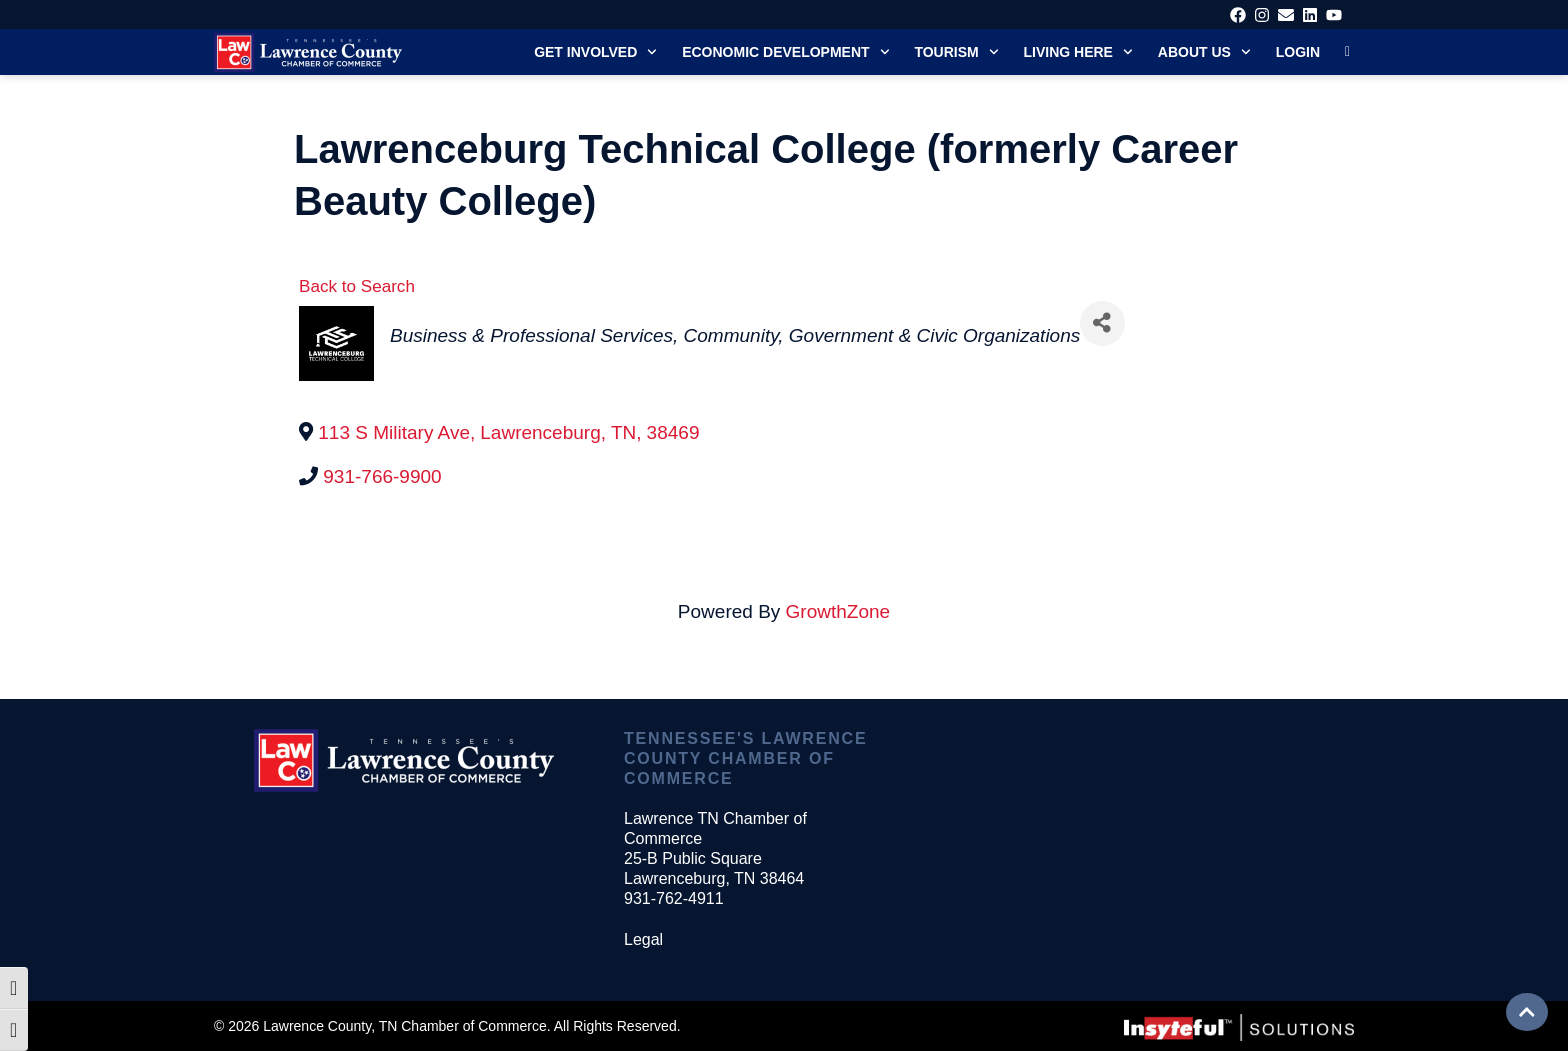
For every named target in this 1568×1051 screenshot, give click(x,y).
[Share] (1102, 323)
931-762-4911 (674, 898)
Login (1298, 52)
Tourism (956, 52)
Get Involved (595, 52)
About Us (1204, 52)
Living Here (1078, 52)
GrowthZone (838, 611)
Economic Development (785, 52)
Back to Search (357, 286)
